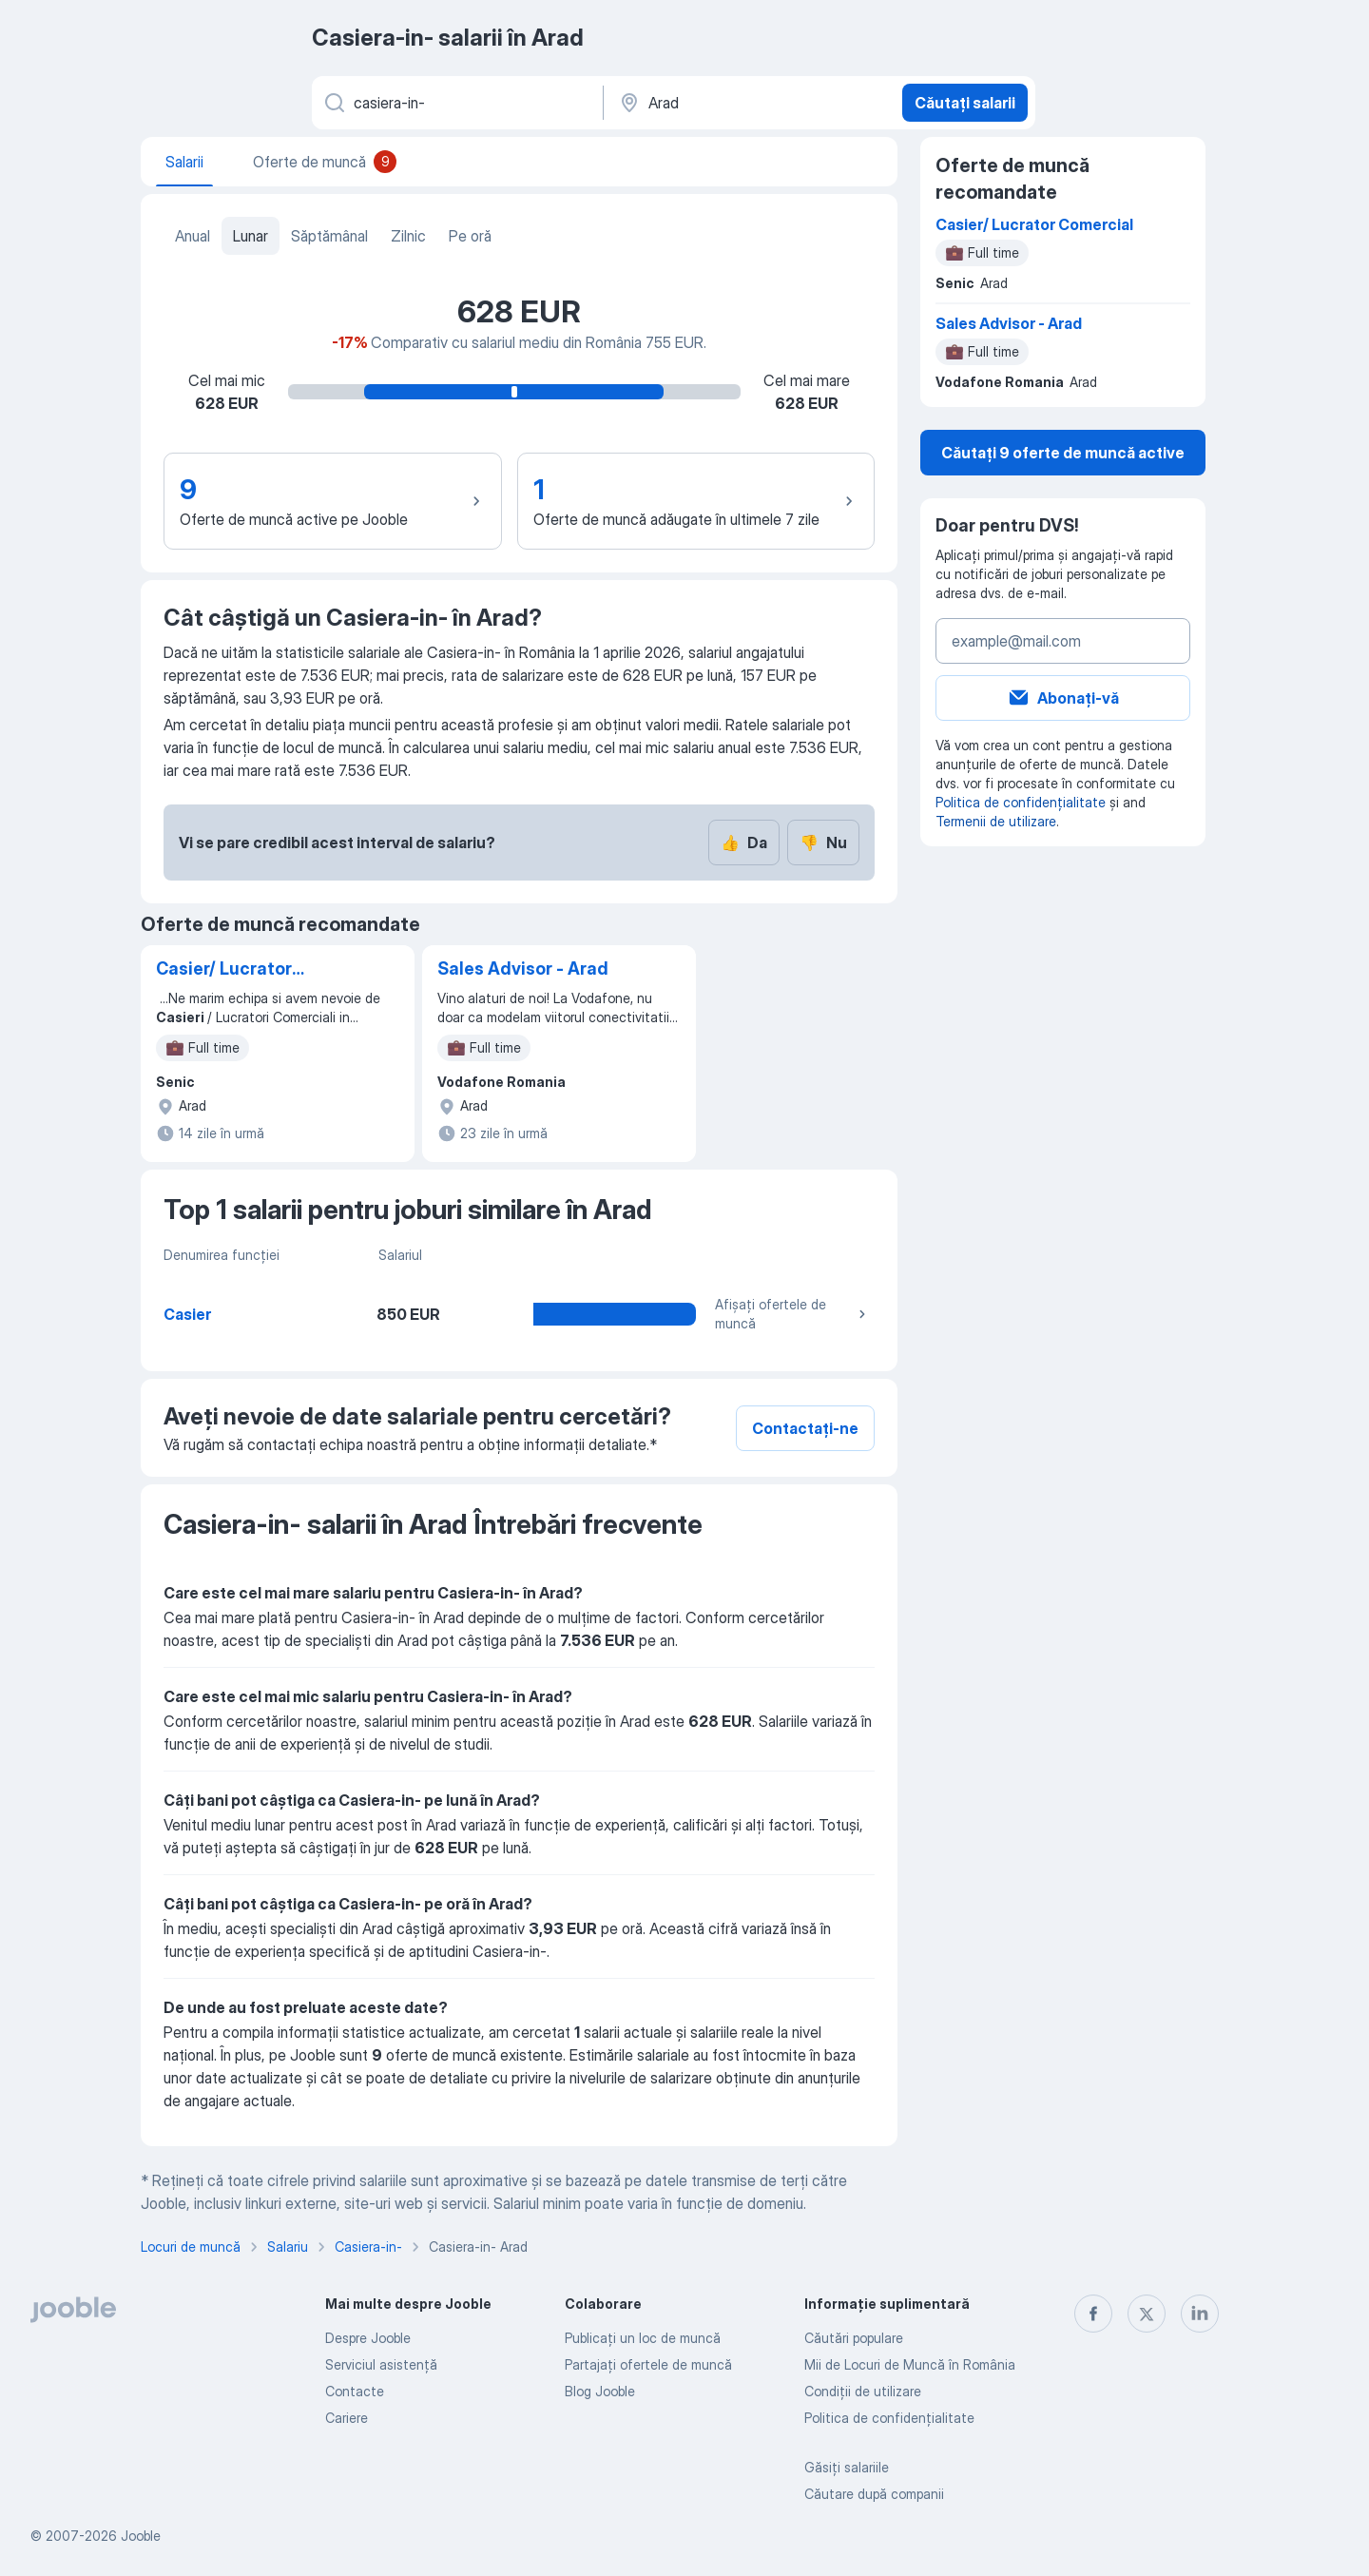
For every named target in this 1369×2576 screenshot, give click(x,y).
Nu (823, 842)
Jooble (141, 2536)
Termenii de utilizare (995, 821)
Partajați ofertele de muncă (648, 2364)
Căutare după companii (874, 2494)
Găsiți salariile (846, 2467)
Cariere (346, 2418)
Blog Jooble (600, 2391)
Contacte (354, 2391)
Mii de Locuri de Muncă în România (909, 2364)
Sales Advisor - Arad (522, 968)
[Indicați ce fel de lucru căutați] (456, 102)
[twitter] (1147, 2314)
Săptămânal (329, 235)
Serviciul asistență (381, 2364)
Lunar (250, 235)
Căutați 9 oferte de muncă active (1063, 452)
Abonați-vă (1063, 698)
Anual (192, 235)
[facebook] (1093, 2314)
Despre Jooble (368, 2338)
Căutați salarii (965, 102)
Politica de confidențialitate (1020, 802)
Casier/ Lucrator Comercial (224, 970)
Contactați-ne (805, 1428)
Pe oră (470, 235)
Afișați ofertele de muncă (793, 1313)
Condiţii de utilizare (862, 2391)
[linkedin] (1200, 2314)
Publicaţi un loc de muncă (643, 2338)
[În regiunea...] (751, 102)
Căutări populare (853, 2338)
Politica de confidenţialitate (889, 2418)
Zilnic (408, 235)
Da (744, 842)
